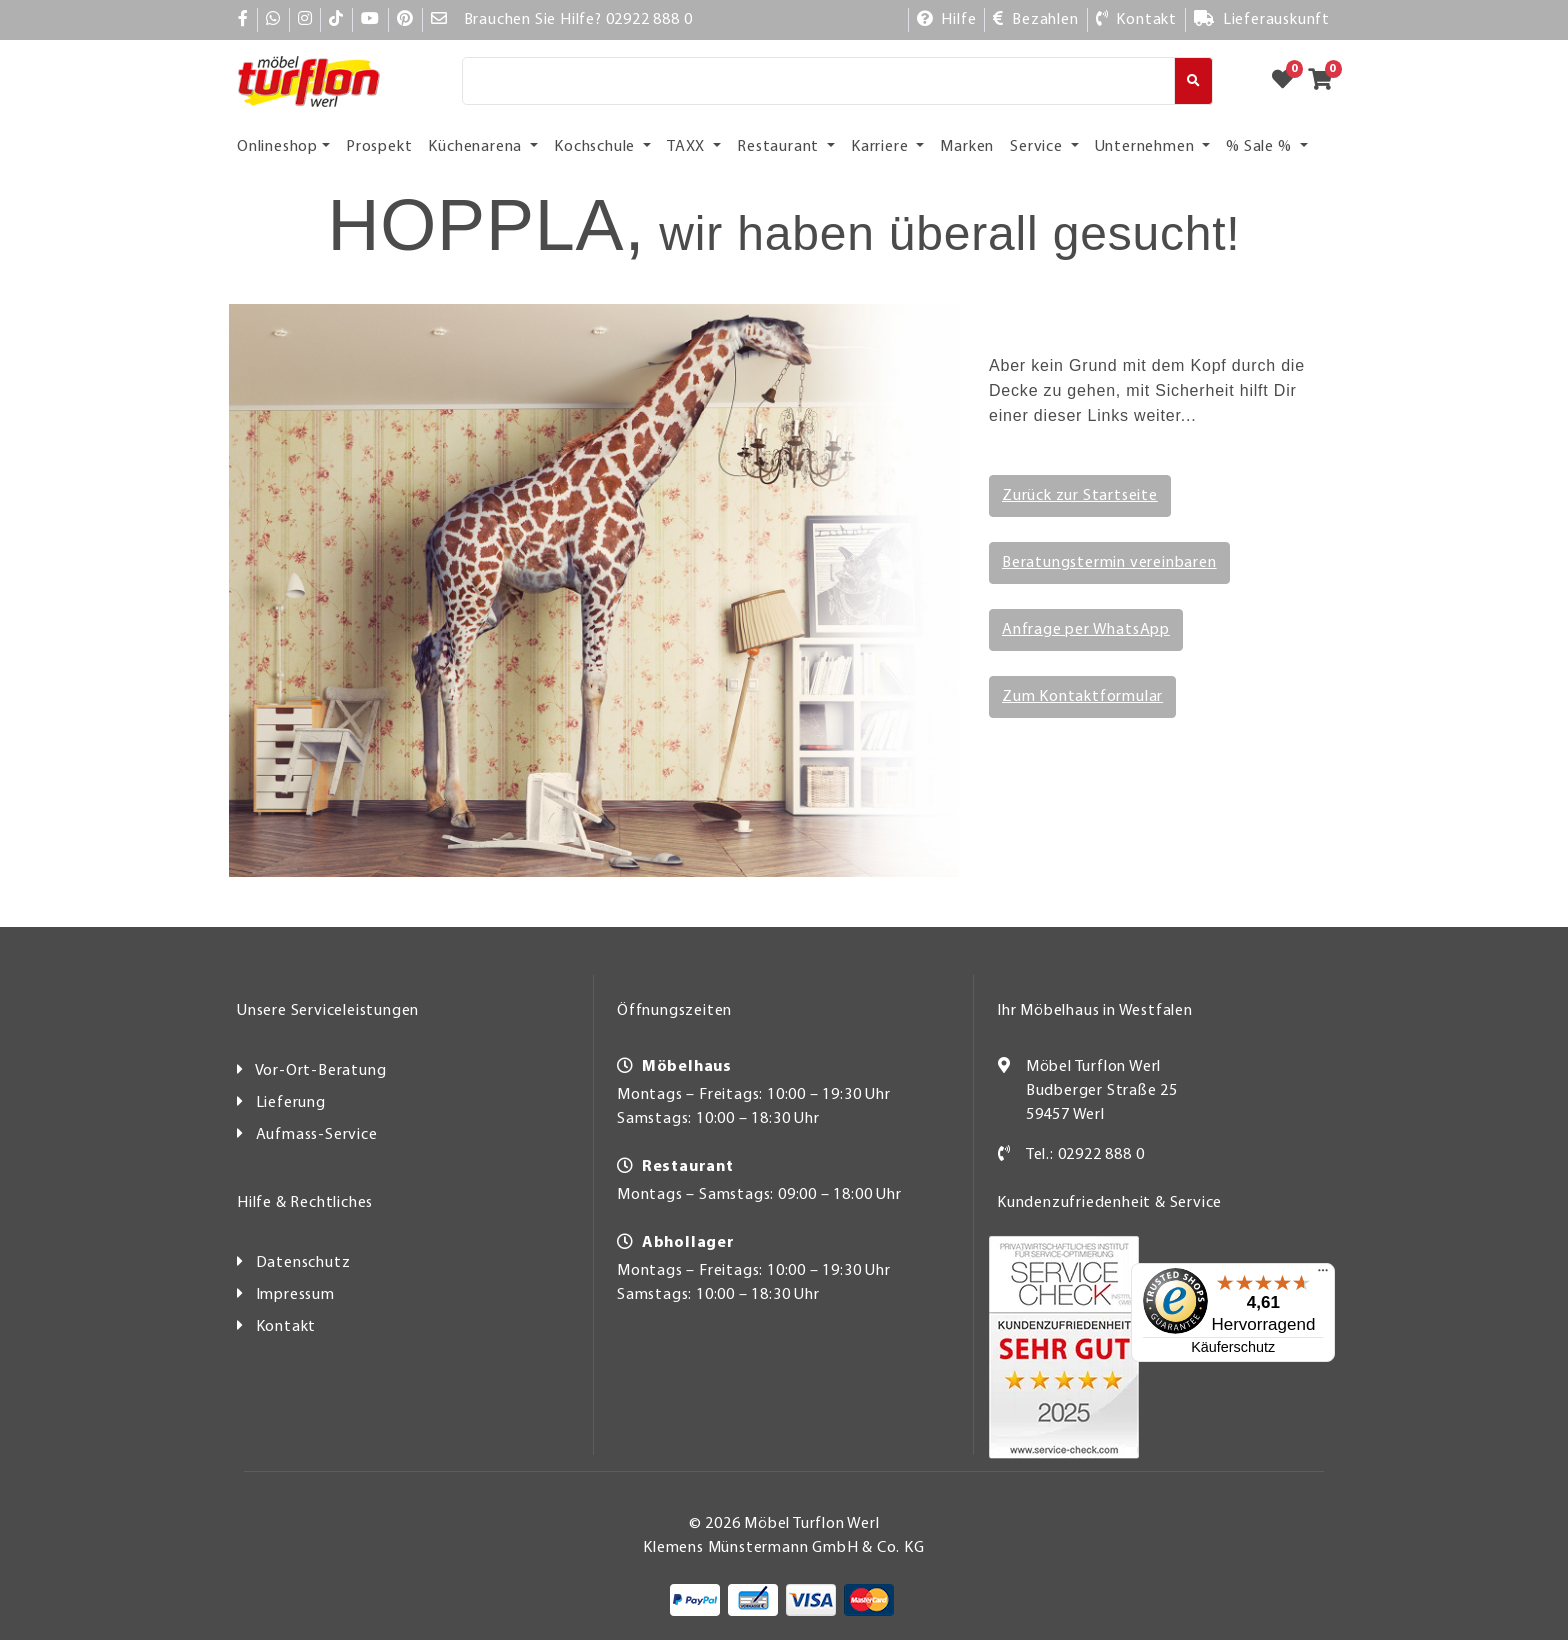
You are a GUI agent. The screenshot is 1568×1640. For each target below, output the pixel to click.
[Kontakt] (1136, 20)
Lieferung (291, 1103)
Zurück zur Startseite (1080, 496)
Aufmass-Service (317, 1135)
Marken (967, 147)
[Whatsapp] (273, 20)
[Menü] (1275, 1275)
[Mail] (439, 20)
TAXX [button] (688, 147)
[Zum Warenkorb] (1326, 81)
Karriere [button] (881, 147)
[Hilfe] (946, 20)
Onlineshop (277, 147)
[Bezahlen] (1035, 20)
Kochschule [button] (596, 147)
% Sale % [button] (1260, 147)
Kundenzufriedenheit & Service (1109, 1203)
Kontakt (286, 1327)
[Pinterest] (405, 20)
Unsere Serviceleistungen (328, 1011)
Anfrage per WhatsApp (1086, 630)
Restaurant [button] (780, 147)
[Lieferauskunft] (1261, 20)
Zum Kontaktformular (1082, 697)
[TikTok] (336, 20)
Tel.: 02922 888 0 (1085, 1155)
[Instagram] (305, 20)
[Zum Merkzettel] (1289, 81)
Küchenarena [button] (477, 147)
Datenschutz (303, 1263)
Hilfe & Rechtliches (305, 1203)
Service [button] (1038, 147)
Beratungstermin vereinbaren (1109, 563)
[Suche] (818, 81)
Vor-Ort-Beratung (321, 1071)
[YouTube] (370, 20)
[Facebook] (243, 20)
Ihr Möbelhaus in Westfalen (1095, 1011)
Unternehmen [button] (1147, 147)
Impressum (295, 1295)
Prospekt (379, 147)
